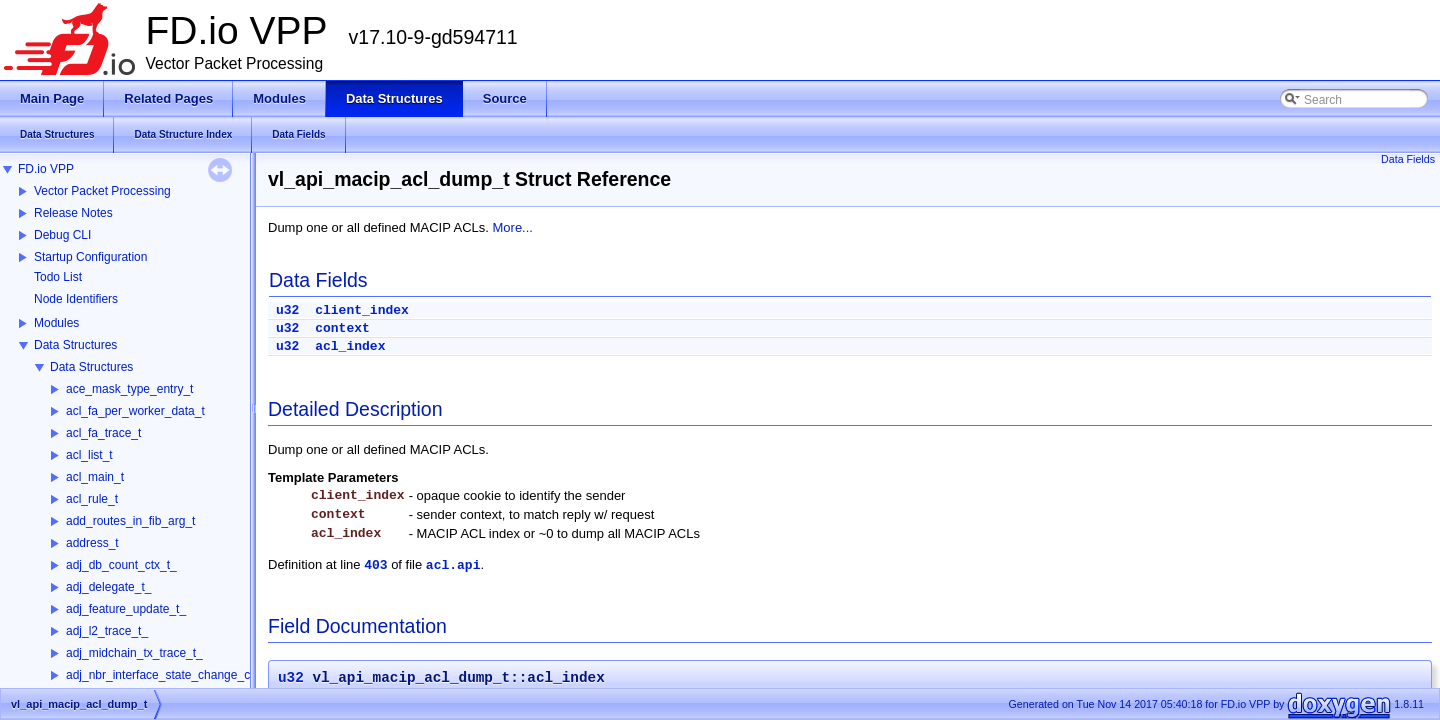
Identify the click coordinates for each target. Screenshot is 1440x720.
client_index (362, 310)
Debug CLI (62, 235)
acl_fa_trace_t (103, 433)
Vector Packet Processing (102, 191)
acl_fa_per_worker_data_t (135, 411)
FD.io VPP (46, 169)
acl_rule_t (92, 499)
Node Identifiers (76, 299)
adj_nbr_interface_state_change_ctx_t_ (171, 675)
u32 (287, 310)
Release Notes (73, 213)
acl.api (453, 565)
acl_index (350, 346)
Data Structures (75, 345)
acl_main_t (95, 477)
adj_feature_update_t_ (126, 609)
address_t (92, 543)
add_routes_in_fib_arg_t (130, 521)
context (342, 328)
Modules (56, 323)
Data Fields (1408, 159)
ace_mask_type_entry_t (129, 389)
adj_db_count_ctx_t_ (121, 565)
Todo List (58, 277)
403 (375, 565)
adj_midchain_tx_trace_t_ (134, 653)
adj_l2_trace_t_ (107, 631)
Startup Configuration (90, 257)
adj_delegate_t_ (108, 587)
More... (513, 227)
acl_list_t (89, 455)
